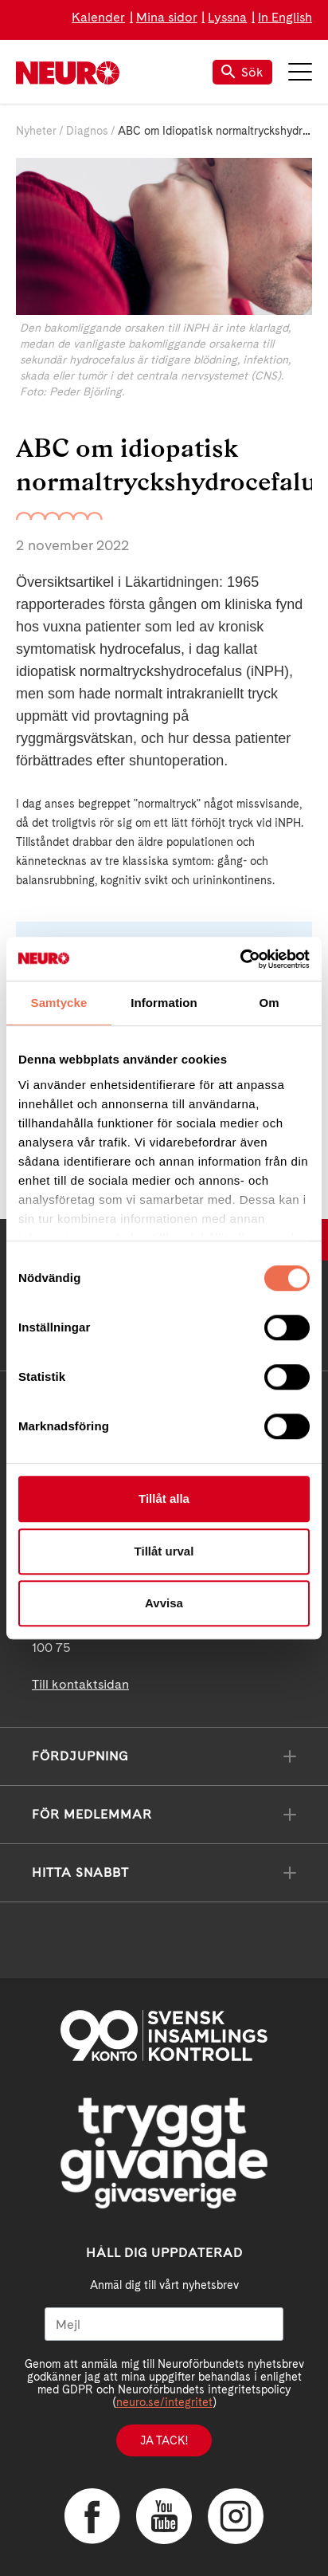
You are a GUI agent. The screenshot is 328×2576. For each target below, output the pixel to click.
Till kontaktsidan (80, 1684)
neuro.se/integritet (164, 2402)
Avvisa (164, 1603)
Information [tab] (164, 1002)
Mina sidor (166, 17)
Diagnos (87, 130)
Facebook (92, 2516)
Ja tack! (164, 2440)
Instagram (236, 2516)
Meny (300, 72)
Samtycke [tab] (59, 1002)
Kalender (98, 17)
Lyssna (227, 17)
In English (285, 17)
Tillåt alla (164, 1498)
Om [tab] (269, 1002)
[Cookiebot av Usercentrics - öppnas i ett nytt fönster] (240, 959)
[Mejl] (164, 2324)
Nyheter (36, 130)
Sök (242, 72)
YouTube (164, 2516)
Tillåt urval (164, 1551)
